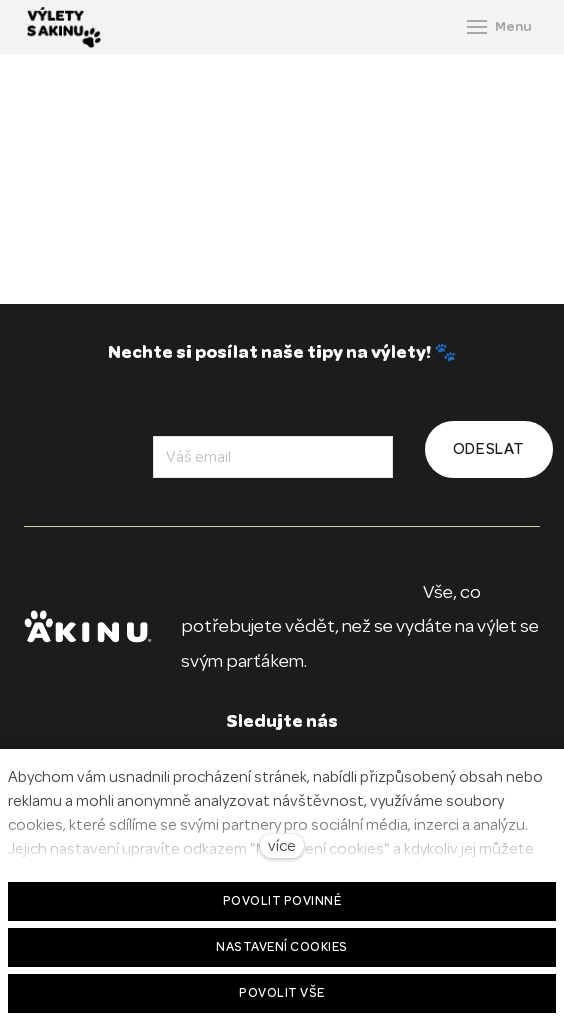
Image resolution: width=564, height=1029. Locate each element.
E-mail (182, 413)
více (282, 846)
